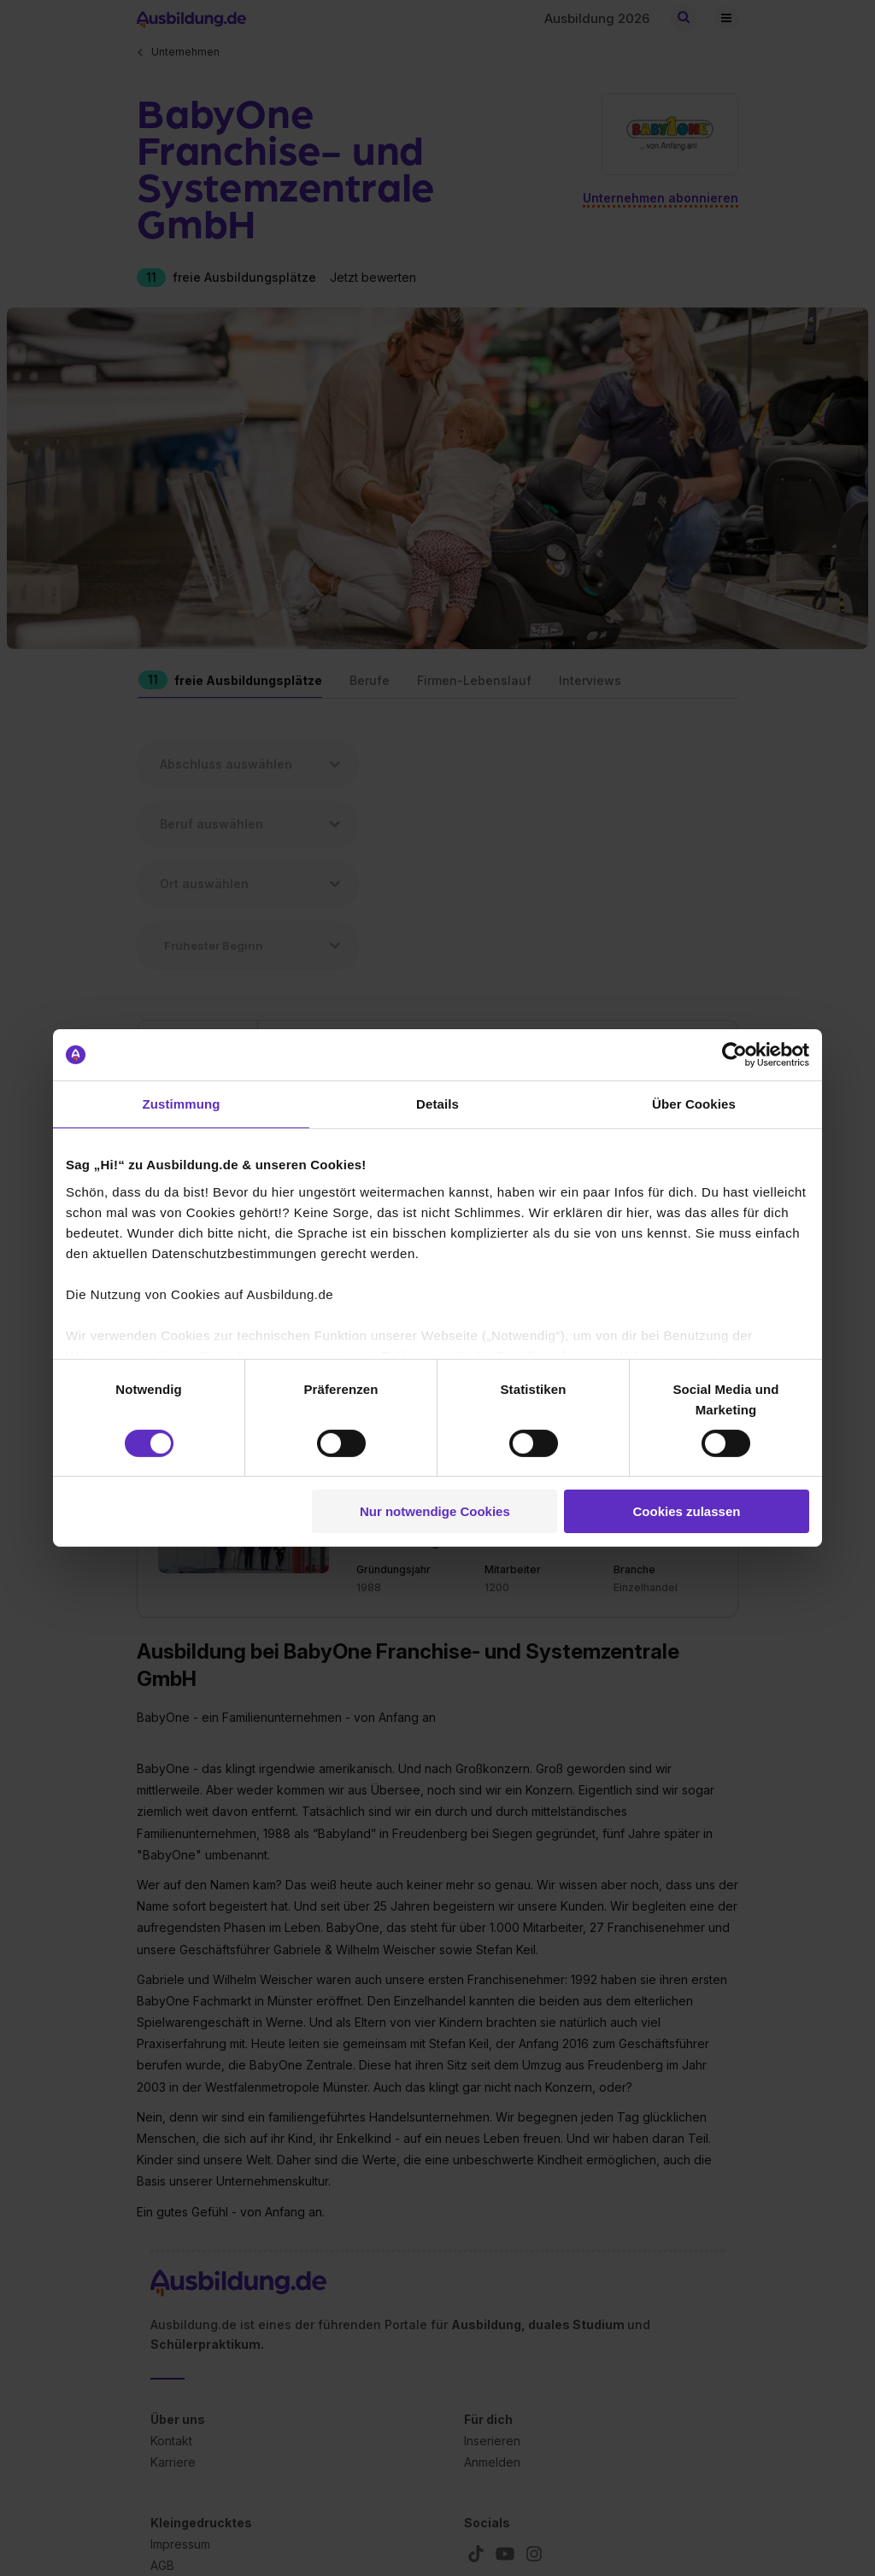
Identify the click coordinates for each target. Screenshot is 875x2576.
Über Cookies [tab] (694, 1104)
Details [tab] (437, 1104)
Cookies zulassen (687, 1511)
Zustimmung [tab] (181, 1104)
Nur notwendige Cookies (435, 1511)
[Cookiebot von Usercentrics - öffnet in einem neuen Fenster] (734, 1055)
